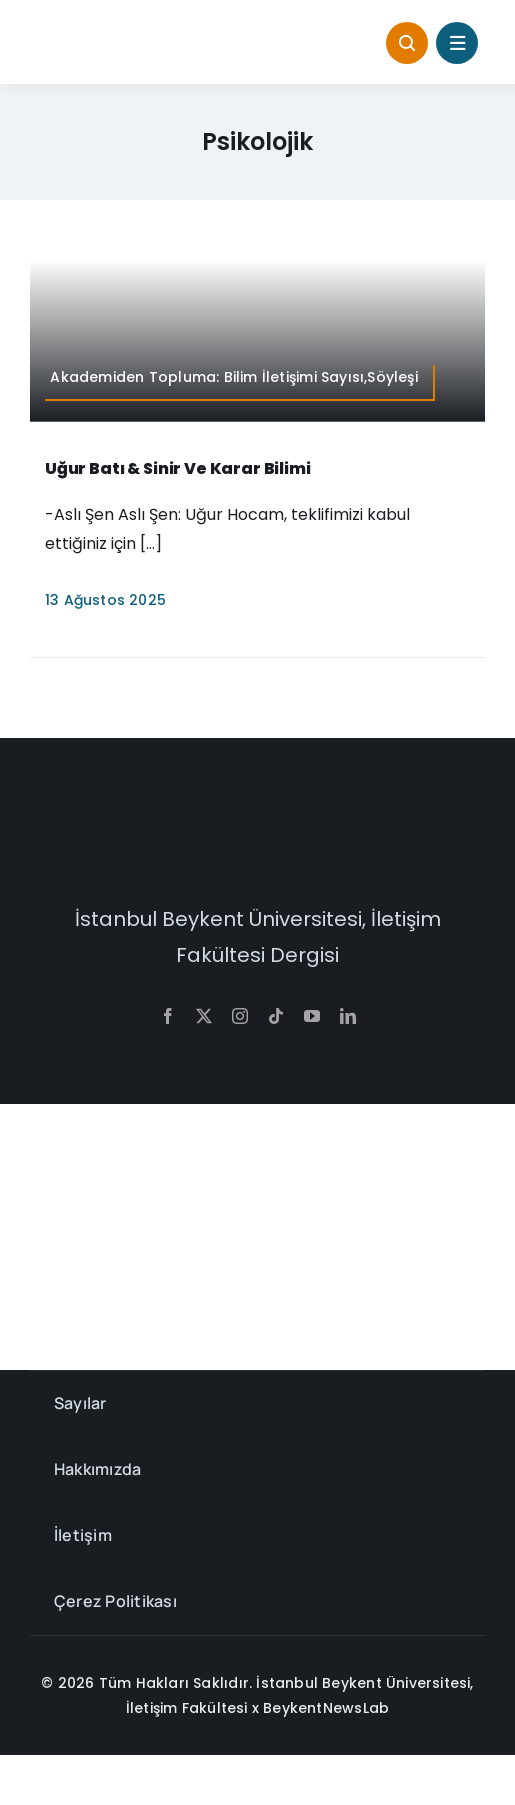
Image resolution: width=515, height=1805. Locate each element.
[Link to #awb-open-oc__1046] (407, 43)
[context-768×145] (135, 29)
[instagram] (240, 1016)
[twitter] (204, 1016)
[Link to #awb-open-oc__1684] (457, 43)
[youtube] (312, 1016)
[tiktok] (276, 1016)
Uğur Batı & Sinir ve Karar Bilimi (178, 468)
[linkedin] (348, 1016)
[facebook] (168, 1016)
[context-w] (258, 825)
